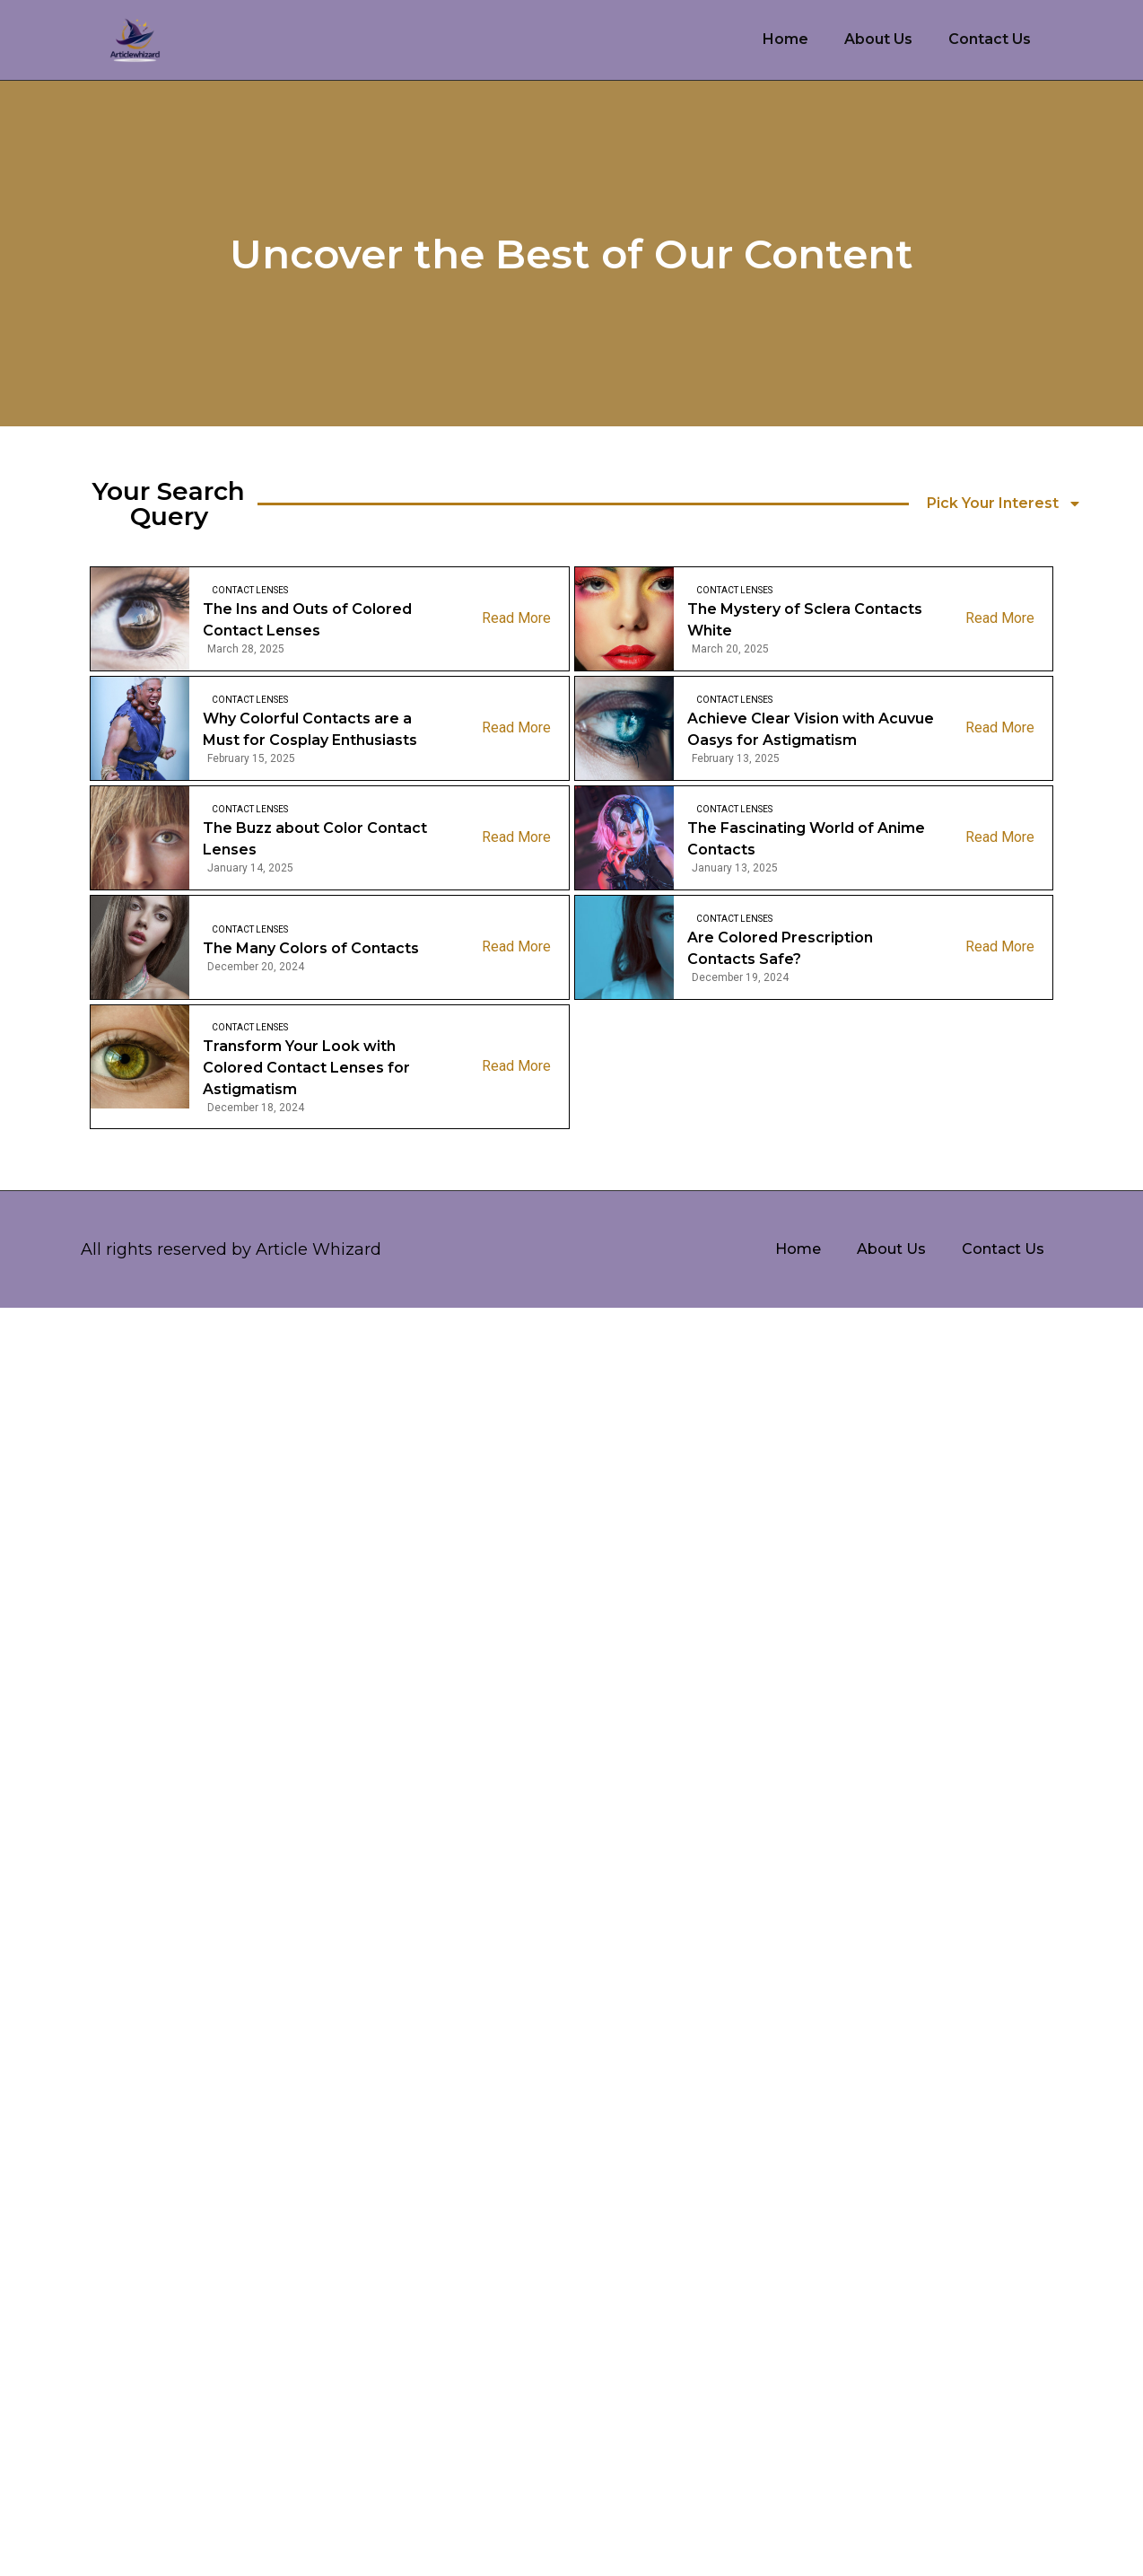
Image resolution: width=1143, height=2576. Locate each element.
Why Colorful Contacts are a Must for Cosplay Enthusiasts (310, 729)
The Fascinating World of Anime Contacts (806, 838)
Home (785, 39)
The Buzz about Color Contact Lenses (315, 838)
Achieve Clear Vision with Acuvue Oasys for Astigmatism (810, 729)
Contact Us (989, 39)
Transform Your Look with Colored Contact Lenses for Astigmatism (306, 1068)
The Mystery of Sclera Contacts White (804, 619)
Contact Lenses (250, 590)
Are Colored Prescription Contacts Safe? (780, 948)
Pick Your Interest (1004, 503)
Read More (516, 617)
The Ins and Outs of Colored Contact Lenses (307, 619)
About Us (878, 39)
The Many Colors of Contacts (311, 948)
